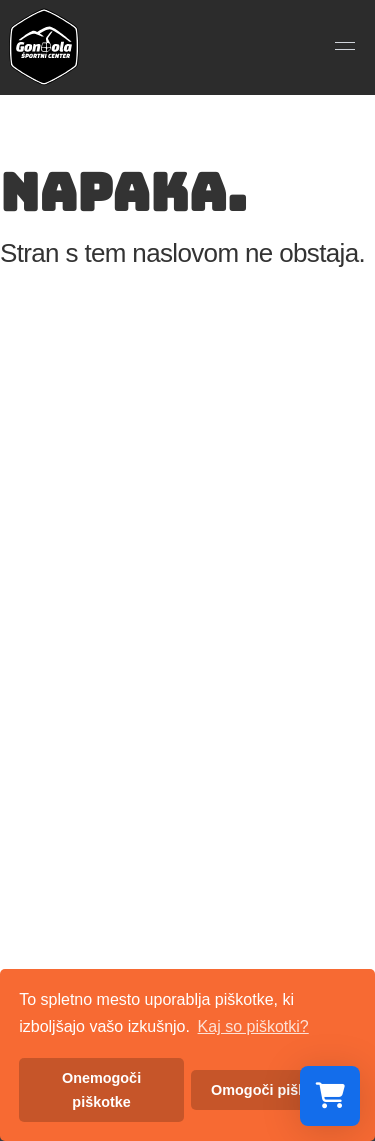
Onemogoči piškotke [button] (101, 1090)
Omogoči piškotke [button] (273, 1090)
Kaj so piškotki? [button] (253, 1026)
